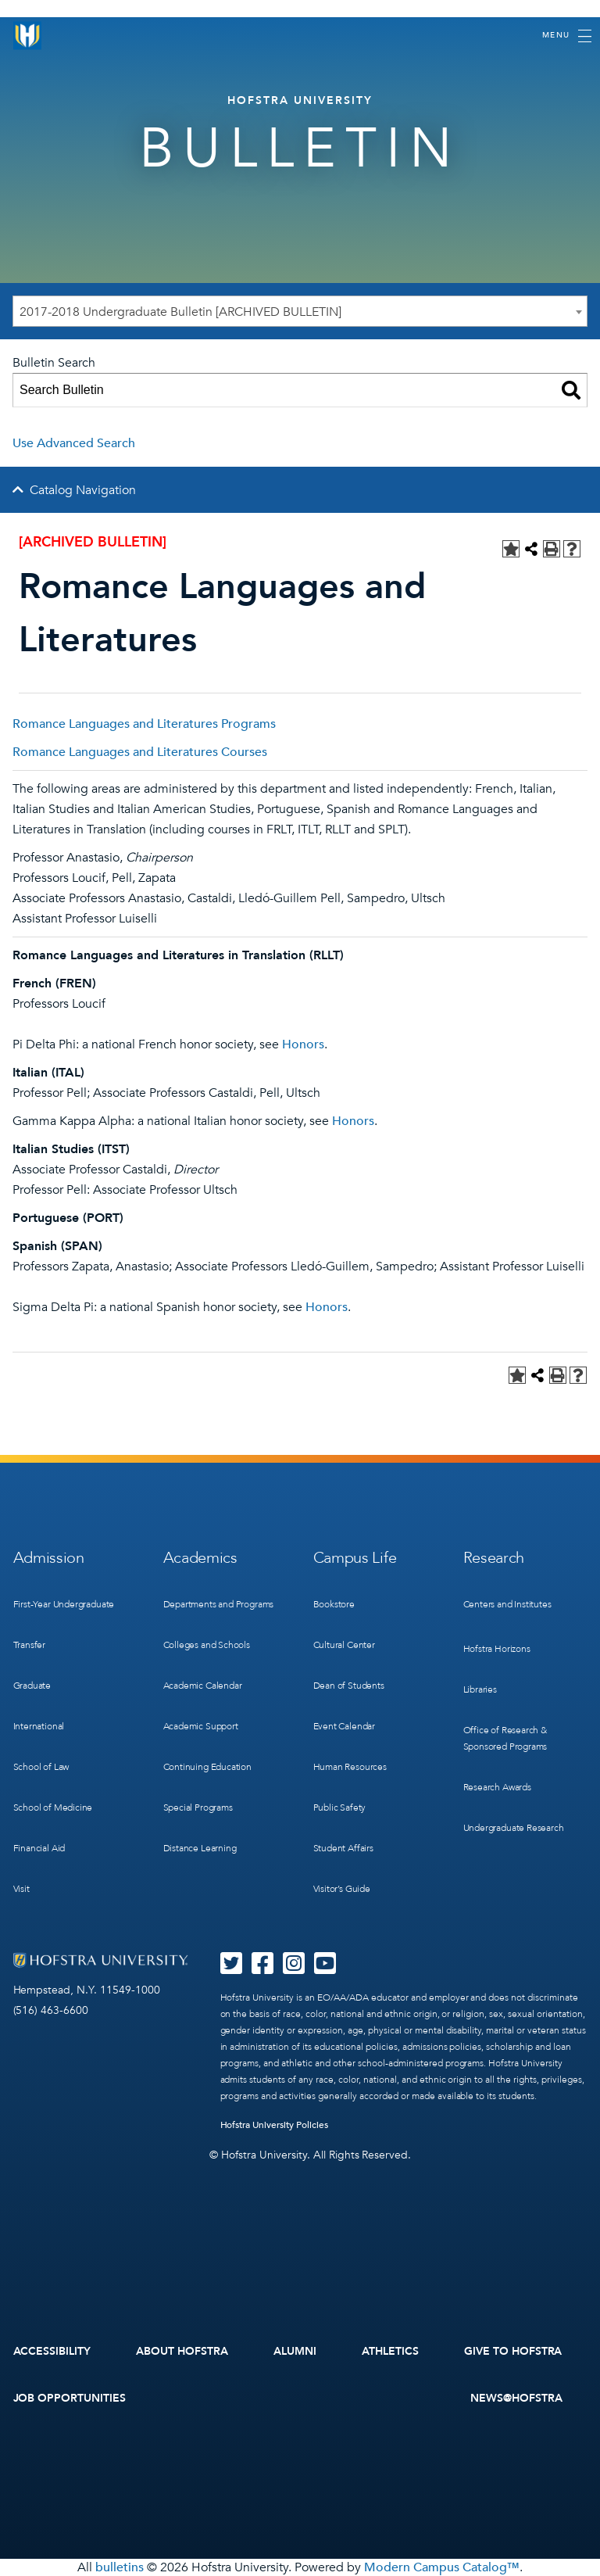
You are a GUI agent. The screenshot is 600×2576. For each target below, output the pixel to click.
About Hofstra (182, 2351)
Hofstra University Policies (274, 2125)
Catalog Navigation (83, 490)
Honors (303, 1044)
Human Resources (350, 1767)
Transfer (29, 1645)
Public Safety (339, 1807)
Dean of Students (348, 1685)
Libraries (480, 1689)
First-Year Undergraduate (64, 1604)
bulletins (119, 2567)
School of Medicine (53, 1807)
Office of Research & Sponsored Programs (505, 1738)
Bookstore (334, 1604)
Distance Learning (200, 1848)
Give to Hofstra (513, 2351)
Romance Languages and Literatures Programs (144, 724)
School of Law (41, 1767)
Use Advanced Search (73, 443)
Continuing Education (207, 1767)
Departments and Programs (218, 1604)
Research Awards (497, 1787)
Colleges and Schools (206, 1645)
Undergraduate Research (513, 1828)
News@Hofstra (516, 2398)
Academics (200, 1557)
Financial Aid (39, 1848)
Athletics (390, 2351)
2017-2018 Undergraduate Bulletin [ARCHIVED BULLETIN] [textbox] (180, 312)
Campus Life (355, 1557)
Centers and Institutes (507, 1604)
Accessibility (52, 2351)
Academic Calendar (202, 1685)
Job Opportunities (70, 2398)
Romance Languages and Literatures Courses (139, 752)
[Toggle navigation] (566, 36)
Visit (21, 1889)
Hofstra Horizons (496, 1649)
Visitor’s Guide (341, 1889)
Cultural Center (344, 1645)
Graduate (32, 1685)
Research (494, 1557)
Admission (48, 1557)
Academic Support (200, 1726)
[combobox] (300, 311)
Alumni (294, 2351)
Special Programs (198, 1807)
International (39, 1726)
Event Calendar (344, 1726)
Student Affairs (343, 1848)
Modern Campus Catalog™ (442, 2567)
